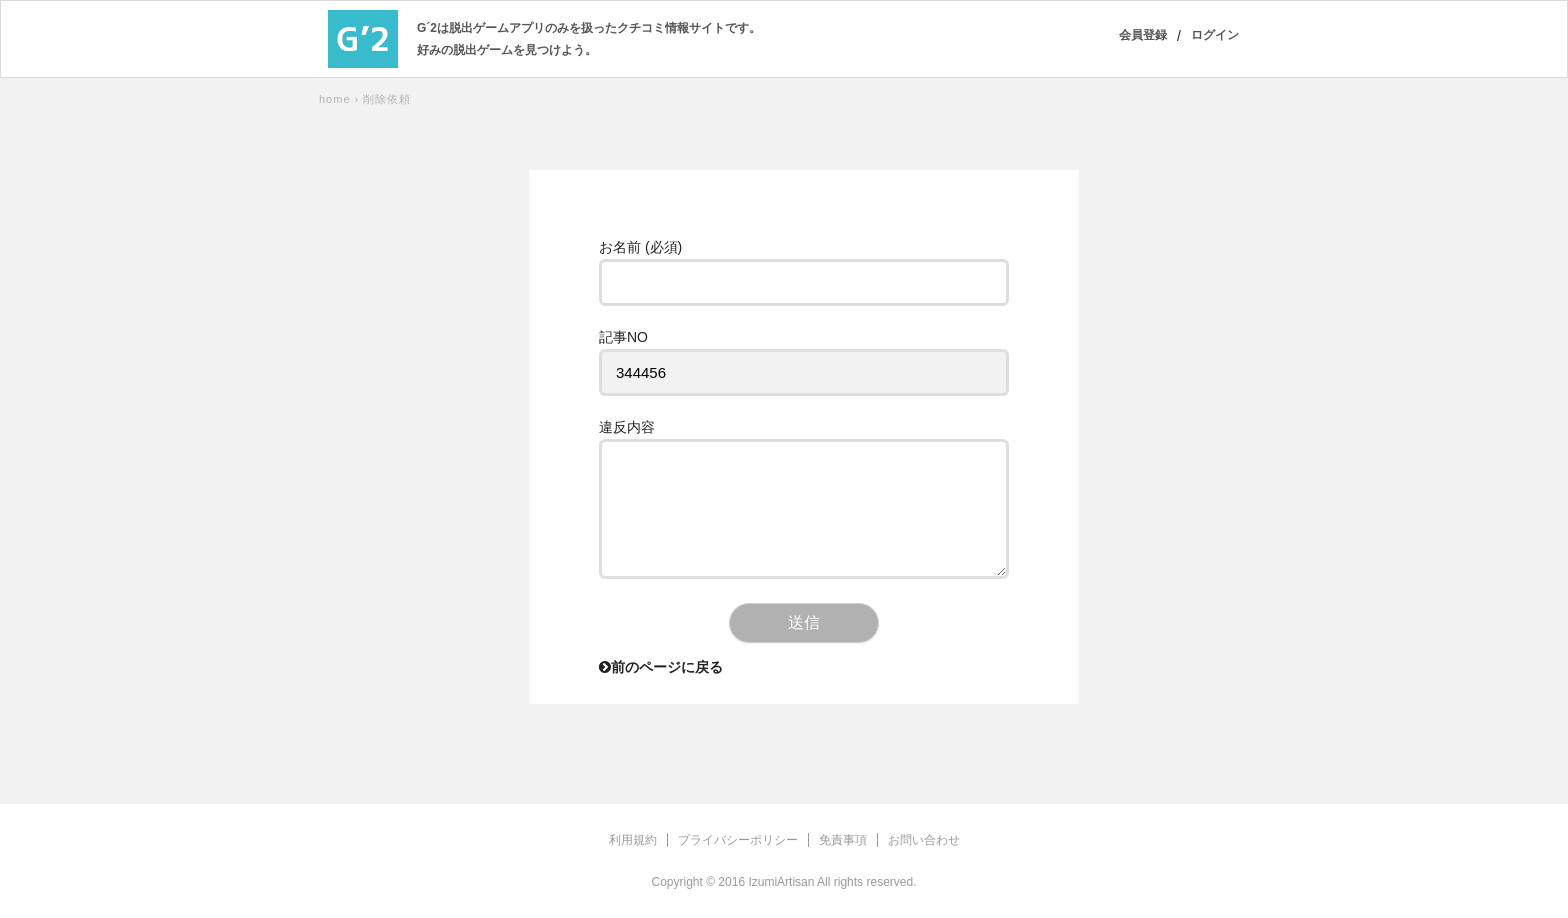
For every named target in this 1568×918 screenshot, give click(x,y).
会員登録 (1143, 35)
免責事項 (843, 840)
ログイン (1215, 35)
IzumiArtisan (781, 882)
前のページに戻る (661, 667)
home (335, 99)
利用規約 (633, 840)
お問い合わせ (924, 840)
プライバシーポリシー (738, 840)
